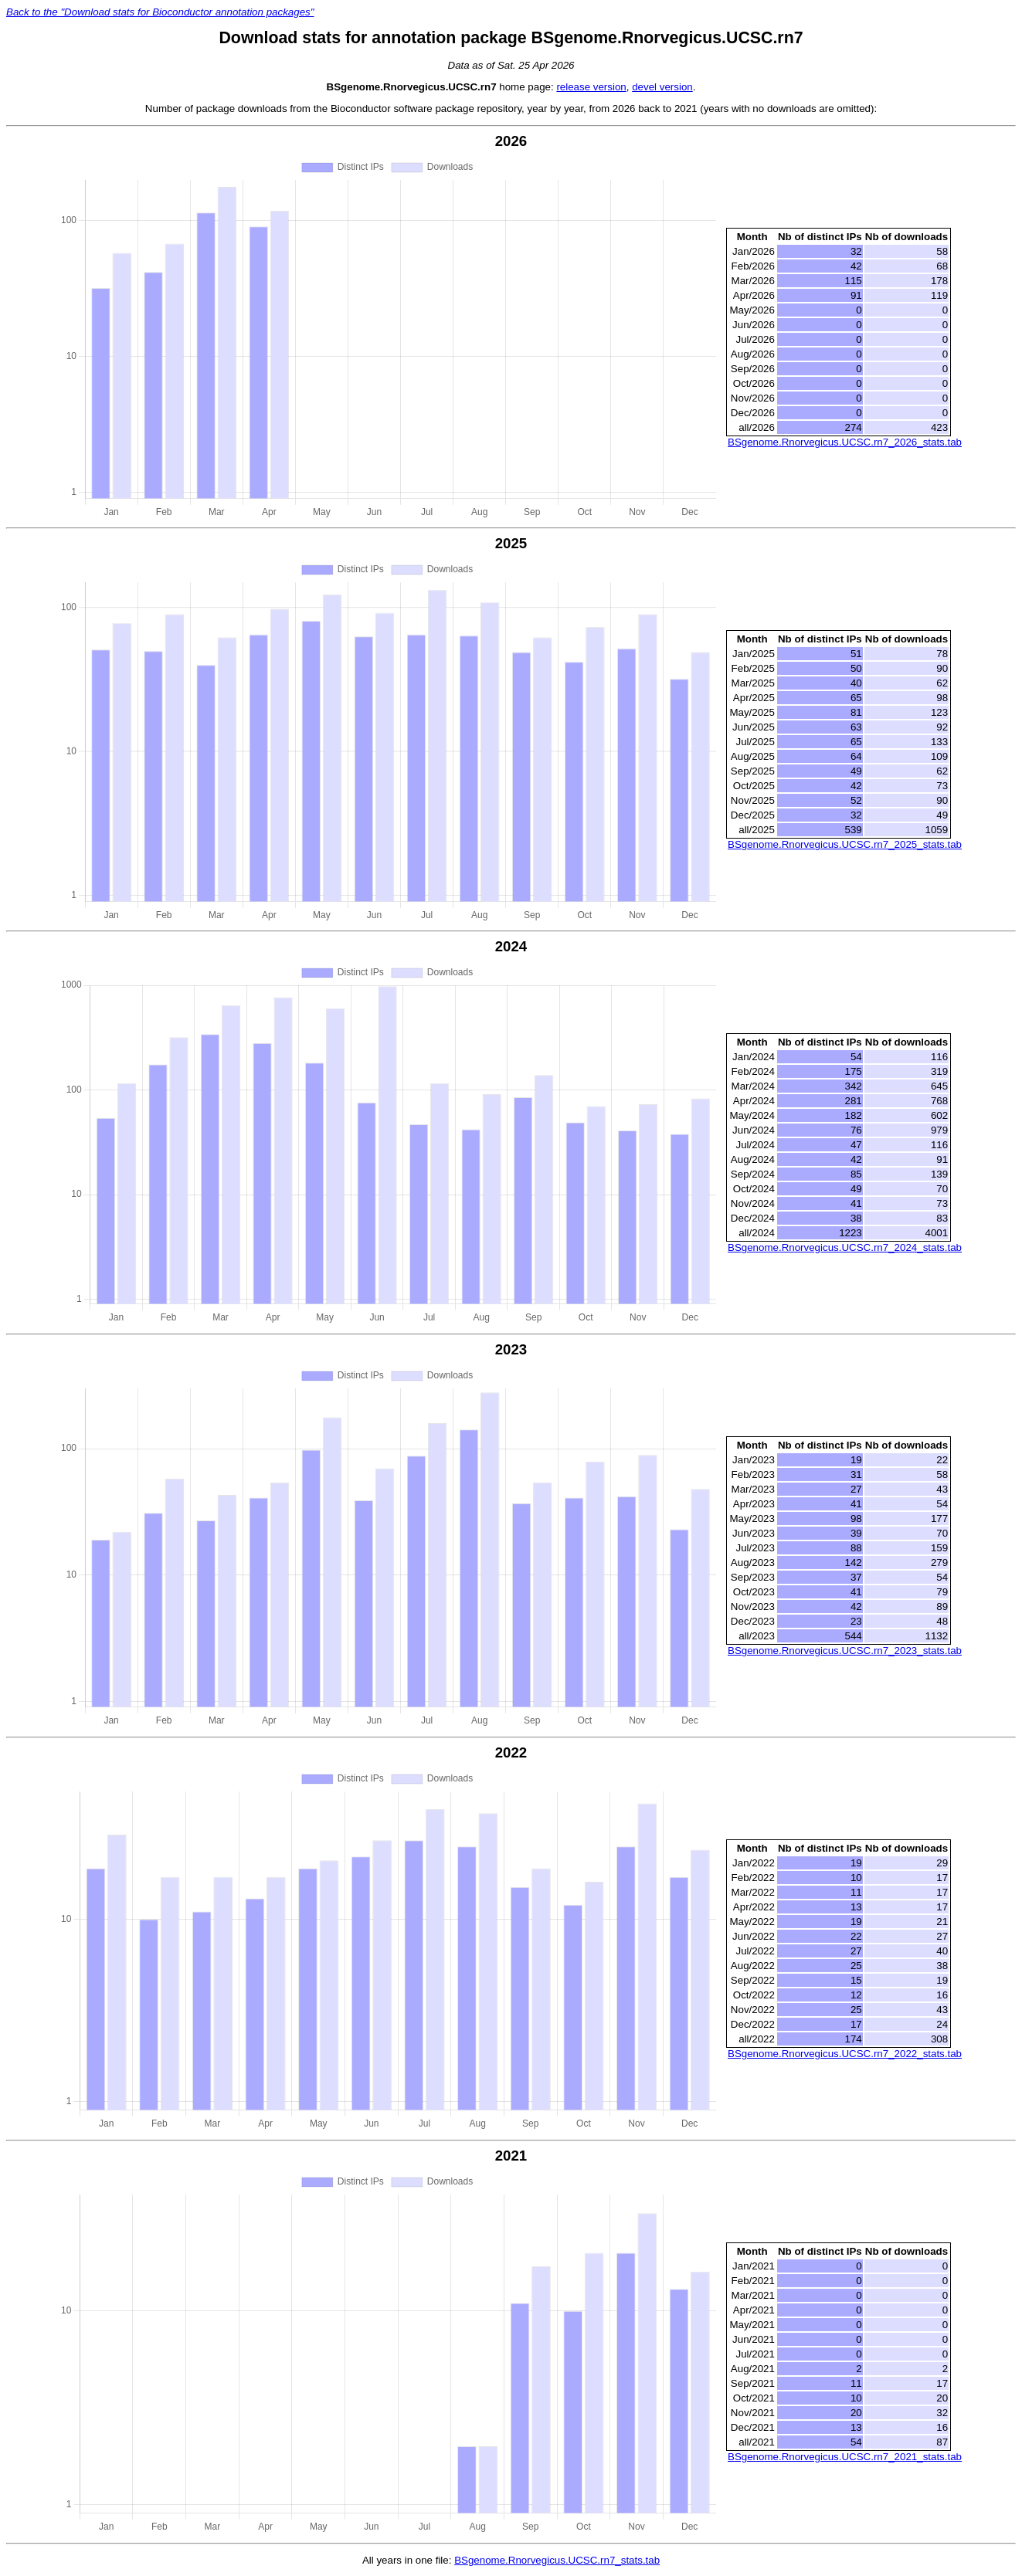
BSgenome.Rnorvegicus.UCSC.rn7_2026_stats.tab (845, 442)
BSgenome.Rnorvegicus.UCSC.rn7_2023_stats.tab (845, 1650)
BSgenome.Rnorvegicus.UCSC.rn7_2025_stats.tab (845, 844)
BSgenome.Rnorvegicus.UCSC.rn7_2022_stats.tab (845, 2053)
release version (591, 87)
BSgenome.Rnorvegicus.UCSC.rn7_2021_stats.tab (845, 2456)
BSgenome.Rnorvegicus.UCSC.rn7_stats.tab (557, 2560)
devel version (662, 87)
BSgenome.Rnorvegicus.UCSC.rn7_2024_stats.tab (845, 1247)
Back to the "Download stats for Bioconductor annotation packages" (160, 12)
